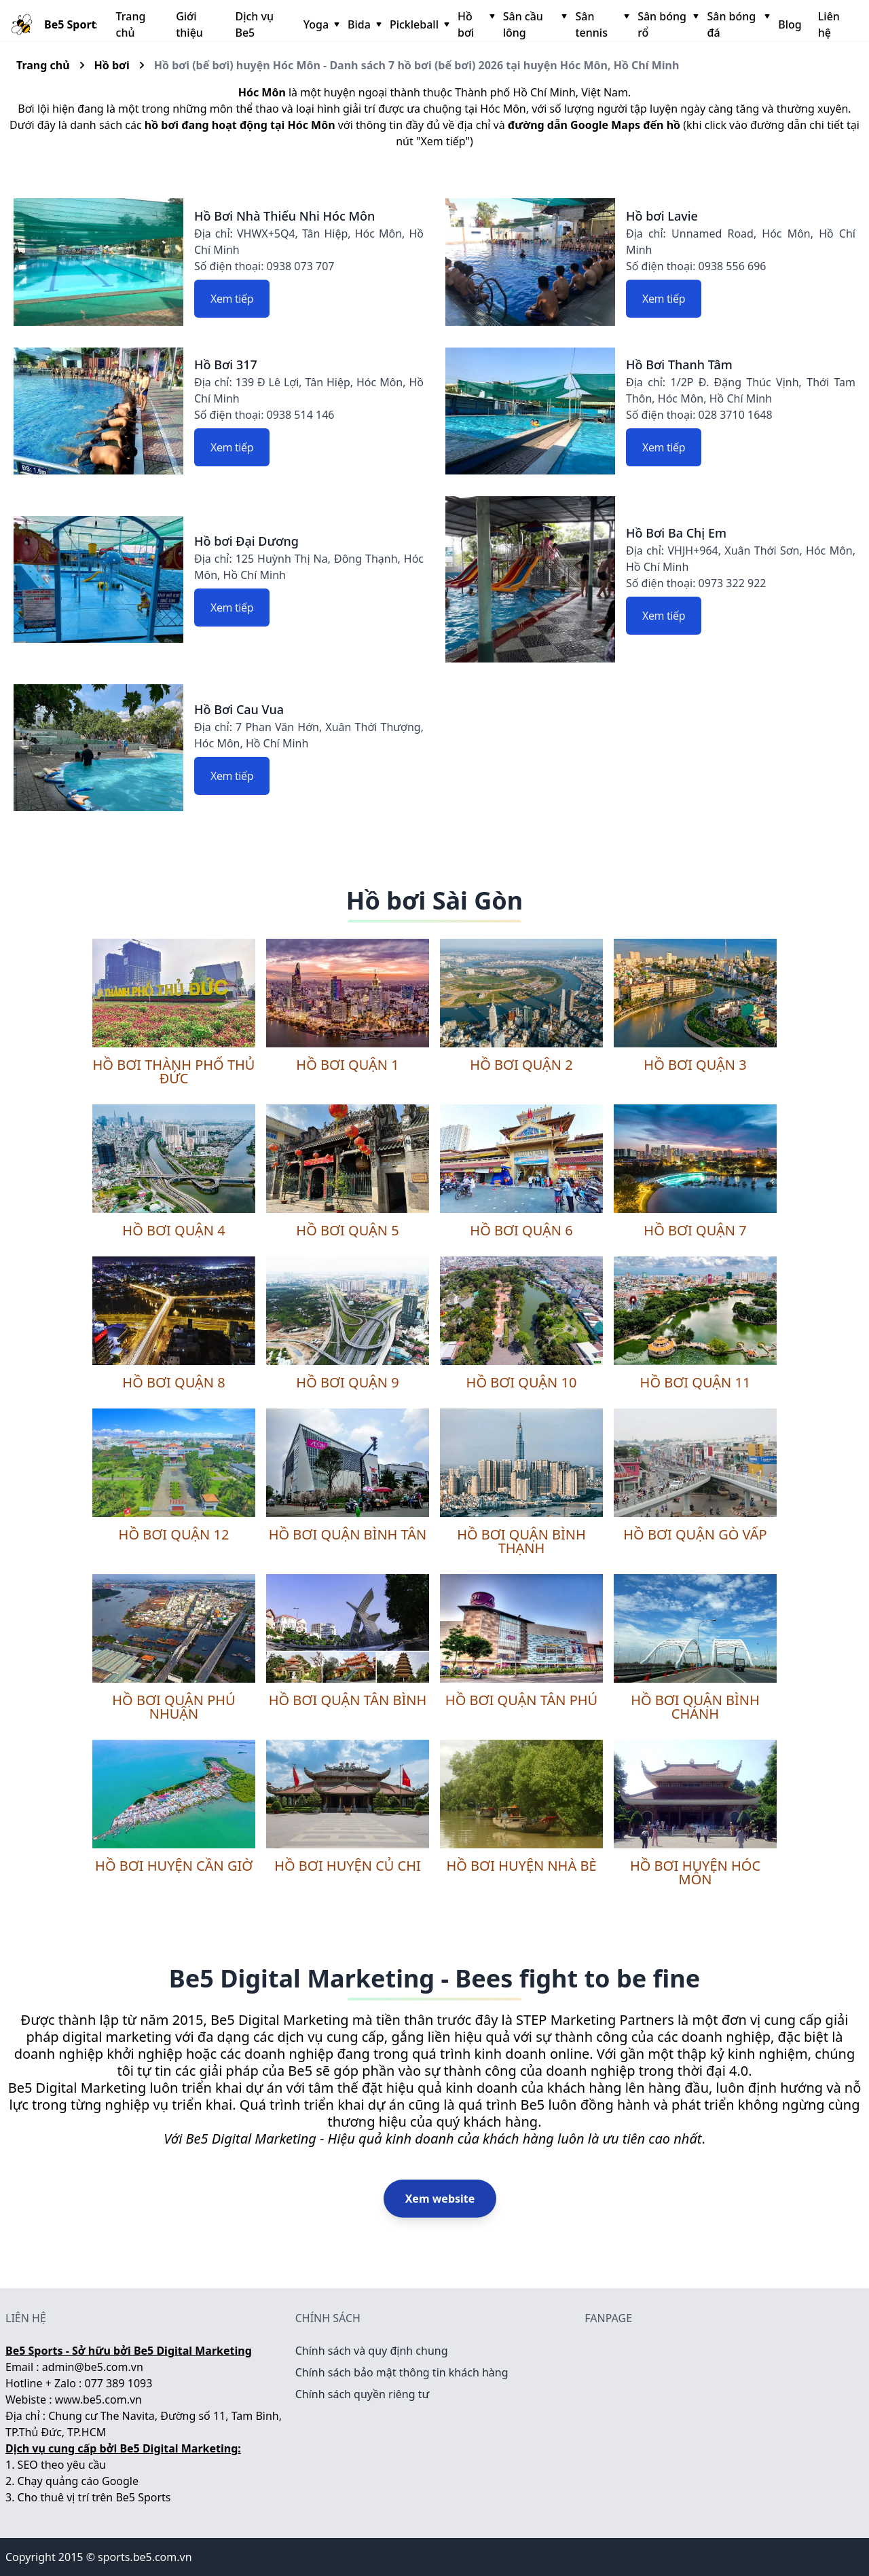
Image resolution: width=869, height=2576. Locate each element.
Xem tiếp (231, 298)
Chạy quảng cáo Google (78, 2481)
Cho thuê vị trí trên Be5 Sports (94, 2497)
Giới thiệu (189, 24)
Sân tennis (601, 24)
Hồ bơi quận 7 (695, 1230)
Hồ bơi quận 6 (521, 1230)
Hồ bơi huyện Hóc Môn (695, 1872)
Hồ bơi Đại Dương (246, 541)
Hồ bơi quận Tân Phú (521, 1700)
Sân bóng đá (737, 24)
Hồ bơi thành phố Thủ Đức (174, 1071)
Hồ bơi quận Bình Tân (348, 1534)
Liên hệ (829, 24)
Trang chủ (131, 24)
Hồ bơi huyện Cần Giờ (174, 1865)
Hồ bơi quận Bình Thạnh (521, 1541)
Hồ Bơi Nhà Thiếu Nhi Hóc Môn (284, 216)
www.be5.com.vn (98, 2399)
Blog (789, 24)
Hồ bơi (475, 24)
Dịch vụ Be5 (254, 24)
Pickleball (418, 24)
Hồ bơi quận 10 (521, 1382)
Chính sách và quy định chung (371, 2350)
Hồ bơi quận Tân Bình (348, 1700)
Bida (363, 24)
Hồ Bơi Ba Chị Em (676, 533)
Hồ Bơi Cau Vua (239, 709)
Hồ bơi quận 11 (695, 1382)
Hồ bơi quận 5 (347, 1230)
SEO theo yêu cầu (62, 2464)
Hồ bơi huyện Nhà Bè (521, 1865)
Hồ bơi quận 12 (174, 1534)
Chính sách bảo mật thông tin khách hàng (402, 2372)
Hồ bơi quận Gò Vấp (694, 1534)
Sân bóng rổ (666, 24)
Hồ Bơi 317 (225, 364)
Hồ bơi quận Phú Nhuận (173, 1707)
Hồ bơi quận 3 (695, 1065)
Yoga (320, 24)
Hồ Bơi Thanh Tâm (679, 364)
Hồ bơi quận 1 (347, 1065)
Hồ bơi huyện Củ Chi (347, 1865)
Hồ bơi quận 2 (521, 1065)
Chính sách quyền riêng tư (362, 2394)
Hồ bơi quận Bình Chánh (695, 1707)
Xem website (440, 2198)
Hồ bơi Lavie (662, 216)
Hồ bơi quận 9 (347, 1382)
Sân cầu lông (534, 24)
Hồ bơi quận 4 (173, 1230)
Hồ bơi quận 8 (173, 1382)
